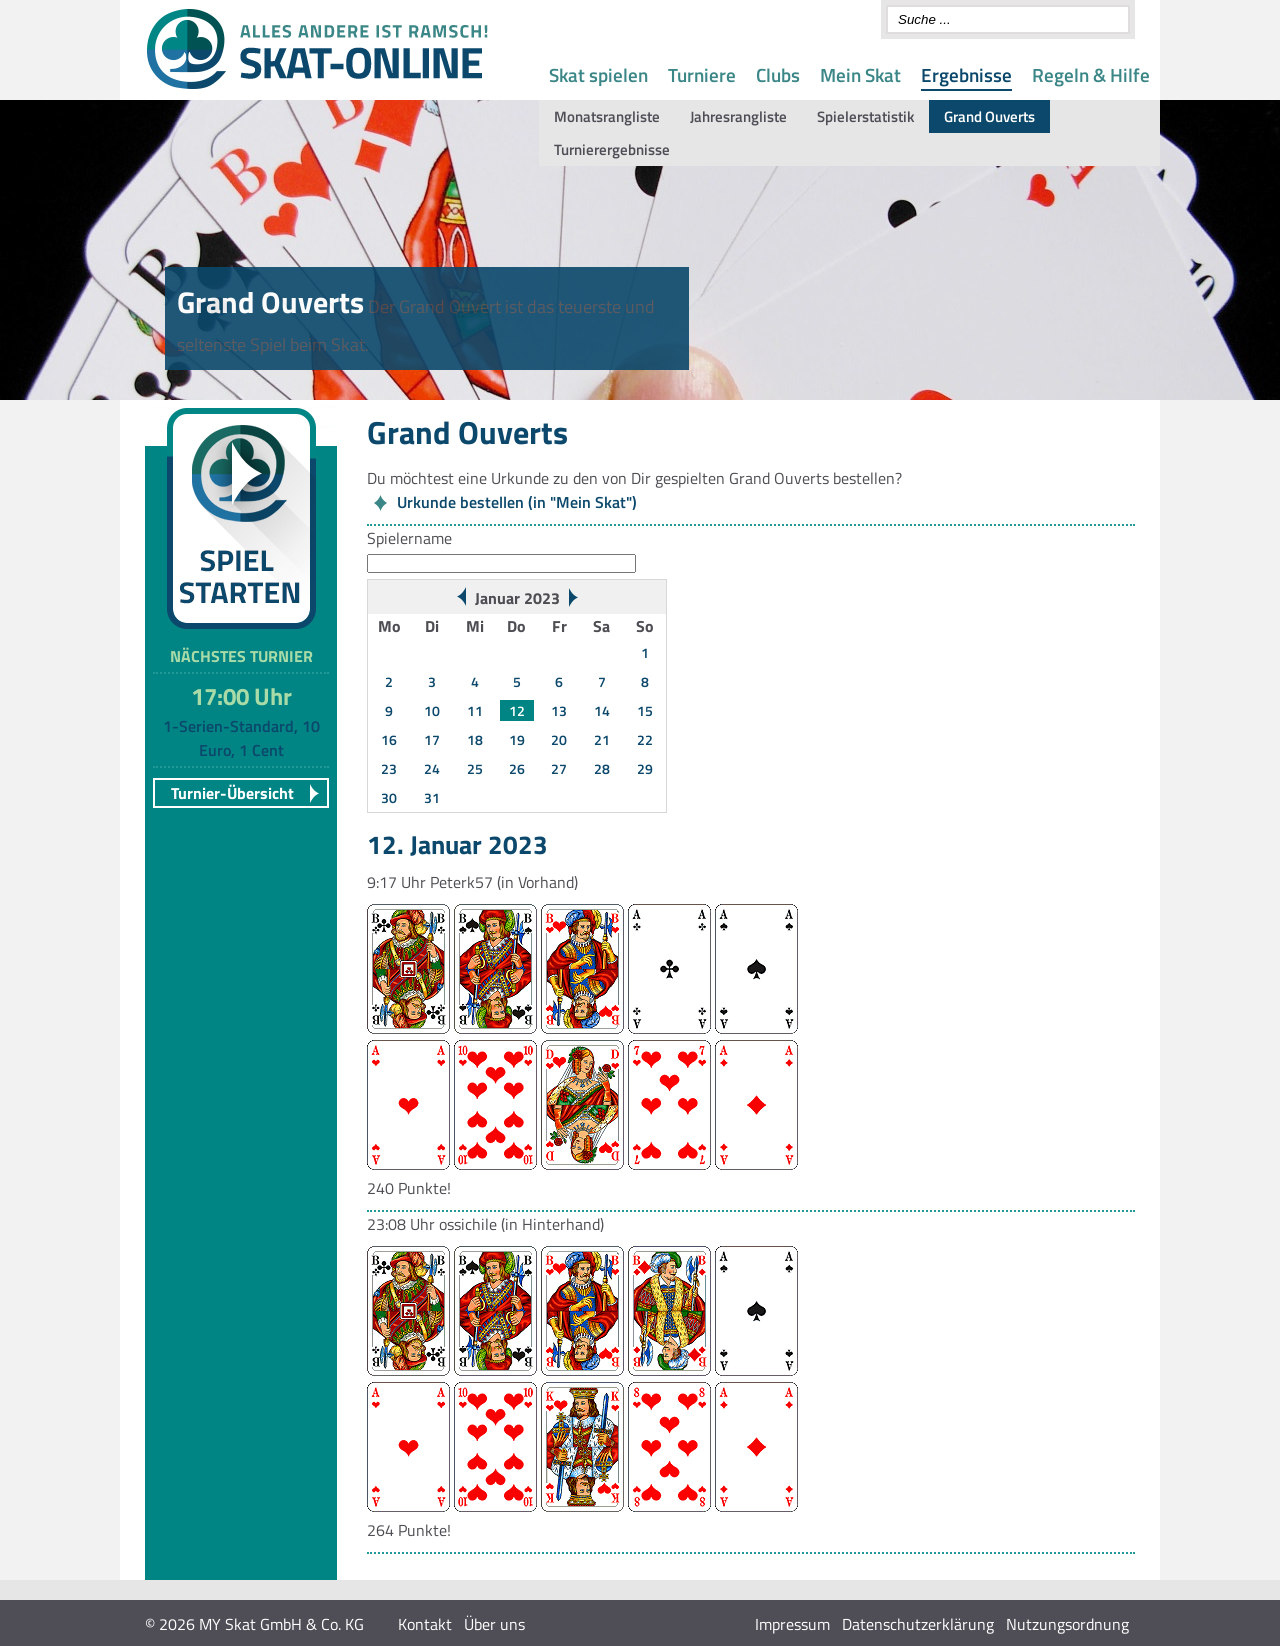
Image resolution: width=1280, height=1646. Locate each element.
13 (559, 710)
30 (389, 797)
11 (475, 710)
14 (602, 710)
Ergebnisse (966, 74)
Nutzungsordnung (1067, 1624)
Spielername (409, 538)
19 (517, 739)
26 (517, 768)
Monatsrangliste (607, 116)
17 (432, 739)
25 (475, 768)
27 (559, 768)
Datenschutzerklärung (918, 1624)
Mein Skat (860, 74)
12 (517, 710)
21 (602, 739)
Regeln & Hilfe (1091, 74)
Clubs (778, 74)
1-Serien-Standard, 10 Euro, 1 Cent (241, 738)
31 (432, 797)
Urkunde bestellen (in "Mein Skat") (517, 502)
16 (389, 739)
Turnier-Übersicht (232, 793)
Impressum (792, 1624)
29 (645, 768)
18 (475, 739)
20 (559, 739)
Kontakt (425, 1624)
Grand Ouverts (989, 116)
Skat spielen (598, 74)
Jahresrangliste (738, 116)
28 (602, 768)
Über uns (494, 1624)
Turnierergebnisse (612, 149)
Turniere (702, 74)
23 (389, 768)
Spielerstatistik (865, 116)
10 (432, 710)
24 (432, 768)
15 (645, 710)
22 (645, 739)
